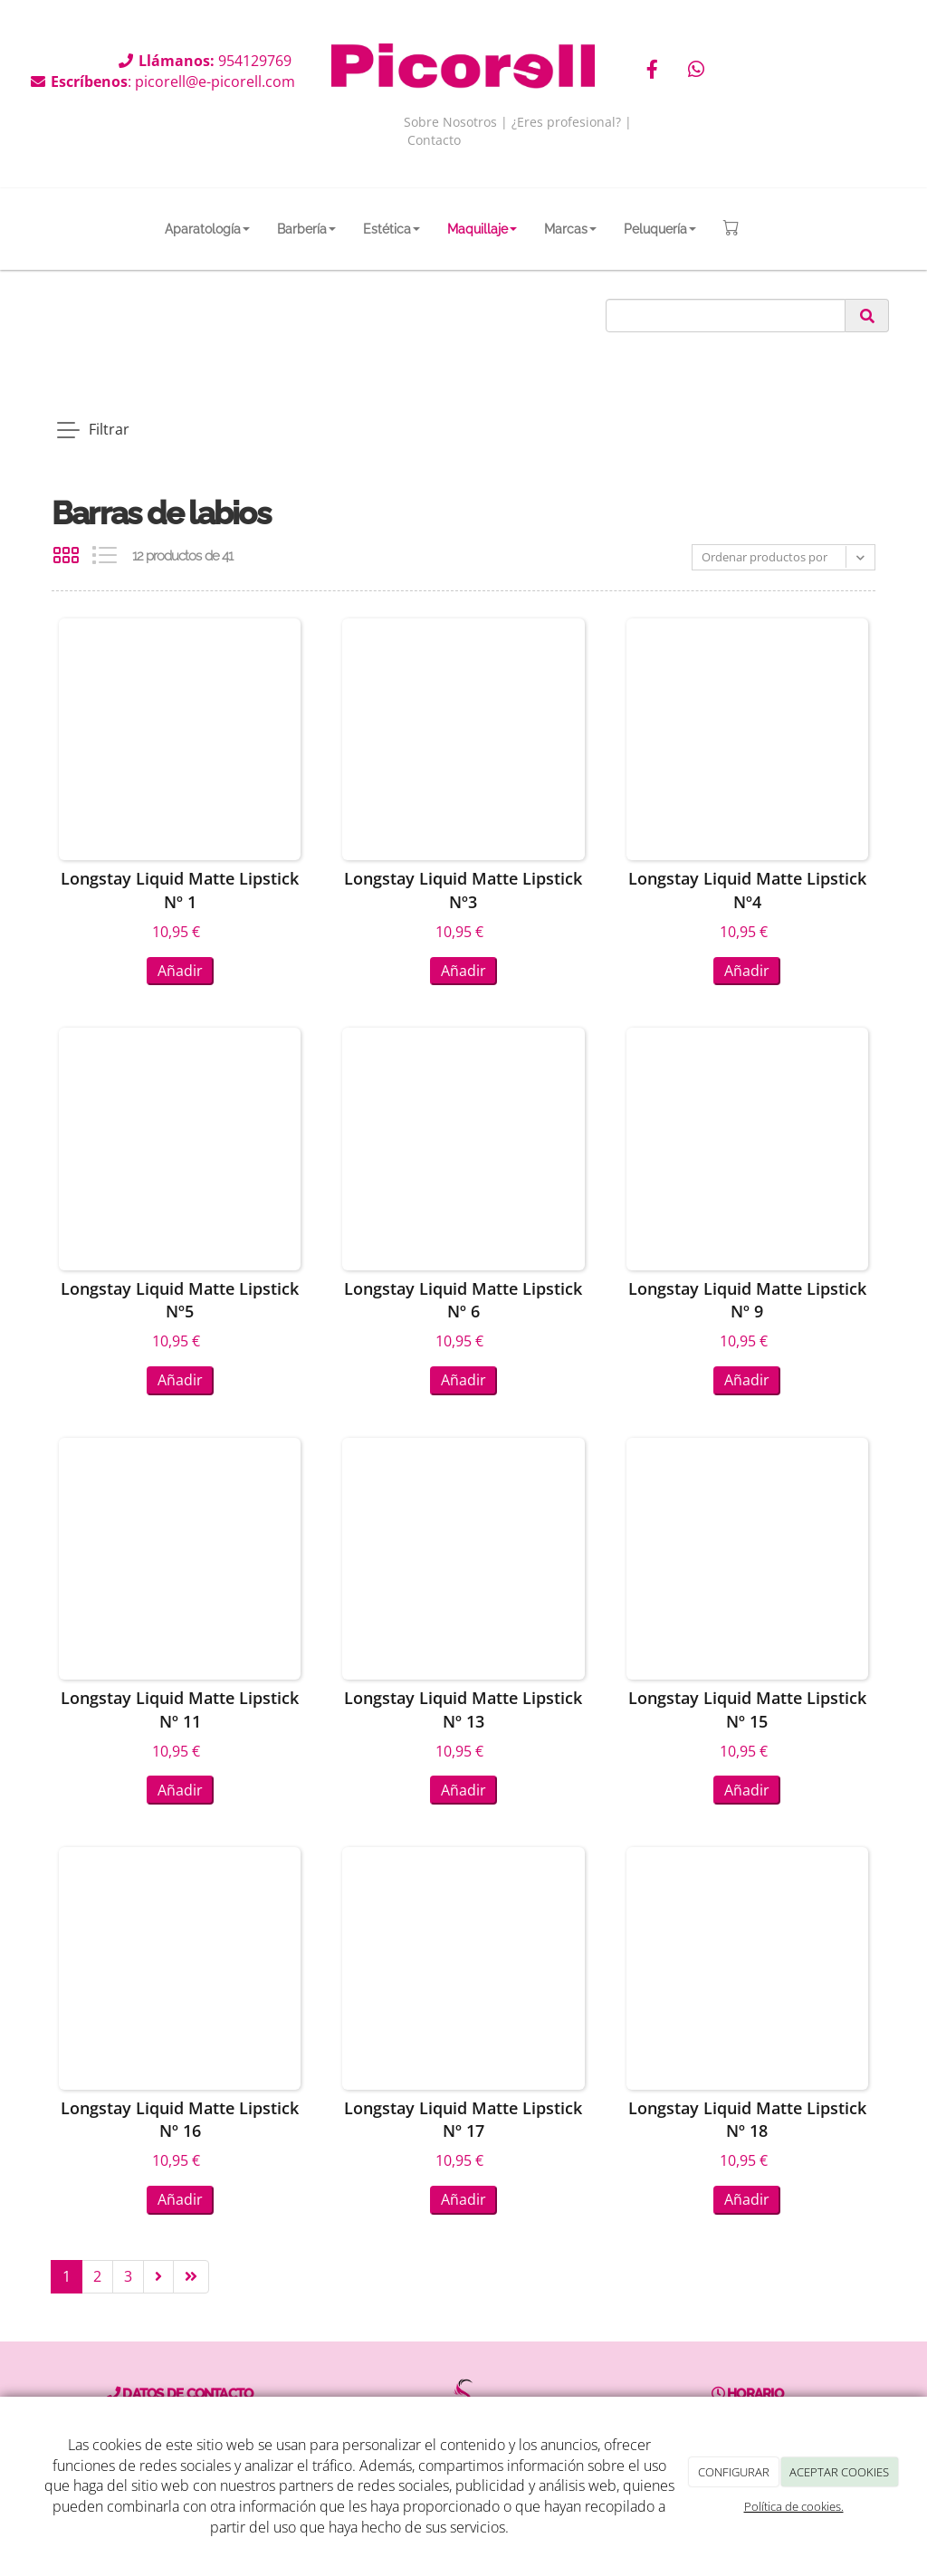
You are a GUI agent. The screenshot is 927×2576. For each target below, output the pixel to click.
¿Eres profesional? (566, 121)
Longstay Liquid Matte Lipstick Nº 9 (747, 1300)
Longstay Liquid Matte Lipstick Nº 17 (463, 2119)
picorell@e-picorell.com (215, 81)
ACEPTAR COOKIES (839, 2472)
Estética (391, 228)
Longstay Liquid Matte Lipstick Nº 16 (180, 2119)
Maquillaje (482, 228)
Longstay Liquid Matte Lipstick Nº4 (747, 890)
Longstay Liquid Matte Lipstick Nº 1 (180, 890)
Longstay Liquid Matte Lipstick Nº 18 (747, 2119)
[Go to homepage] (35, 229)
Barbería (306, 228)
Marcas (570, 228)
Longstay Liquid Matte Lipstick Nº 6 (463, 1300)
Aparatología (207, 228)
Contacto (434, 139)
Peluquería (660, 228)
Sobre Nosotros (450, 121)
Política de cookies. (794, 2506)
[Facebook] (652, 71)
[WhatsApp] (696, 71)
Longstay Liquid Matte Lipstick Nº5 (180, 1300)
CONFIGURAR (733, 2472)
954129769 (256, 61)
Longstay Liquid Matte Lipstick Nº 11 (180, 1709)
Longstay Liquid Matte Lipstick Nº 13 (463, 1709)
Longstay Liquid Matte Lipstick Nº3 (463, 890)
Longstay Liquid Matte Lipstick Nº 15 (747, 1709)
